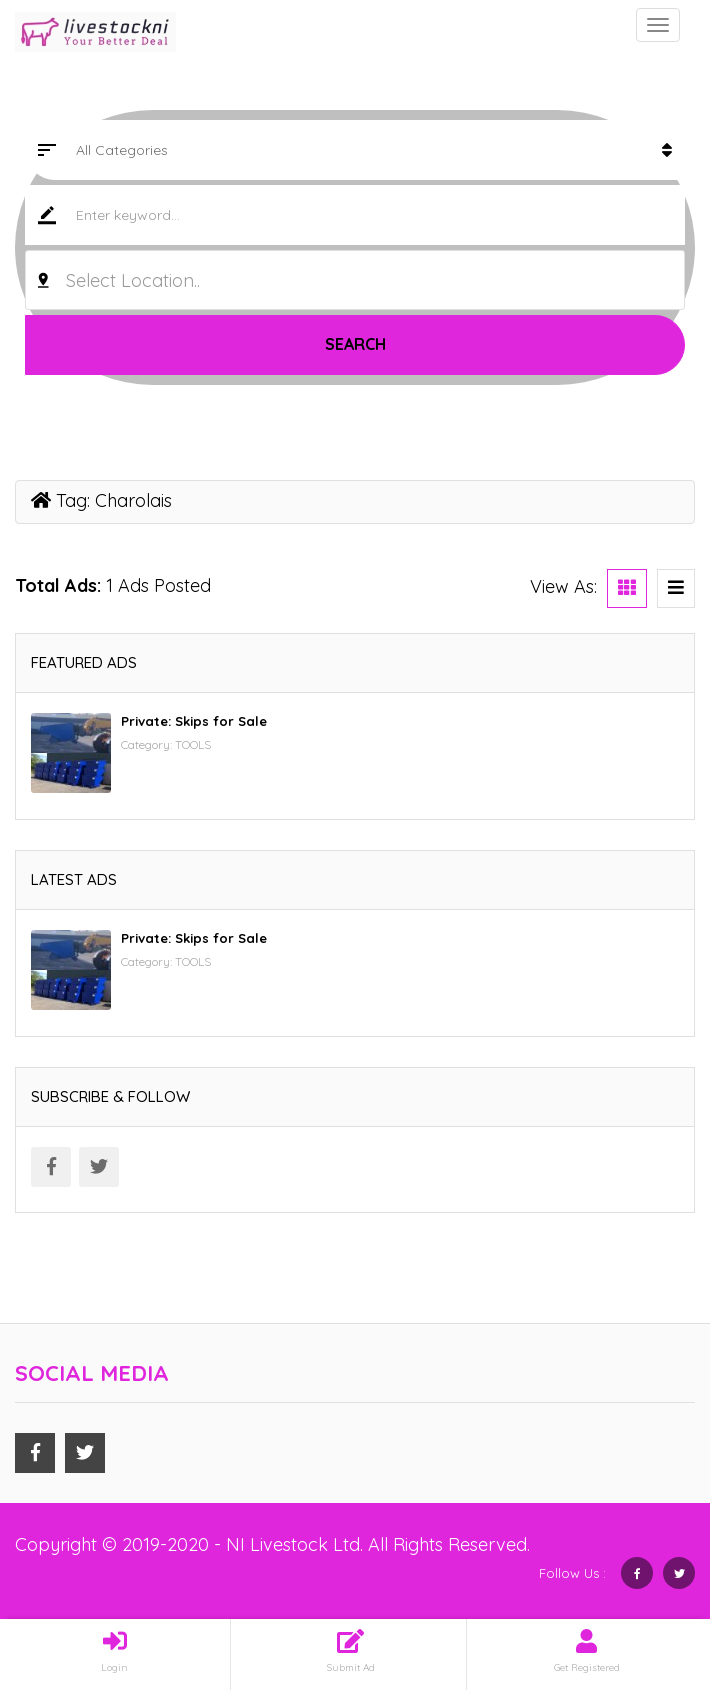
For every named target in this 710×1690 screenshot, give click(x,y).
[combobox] (355, 280)
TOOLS (193, 744)
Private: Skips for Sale (194, 721)
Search (355, 344)
